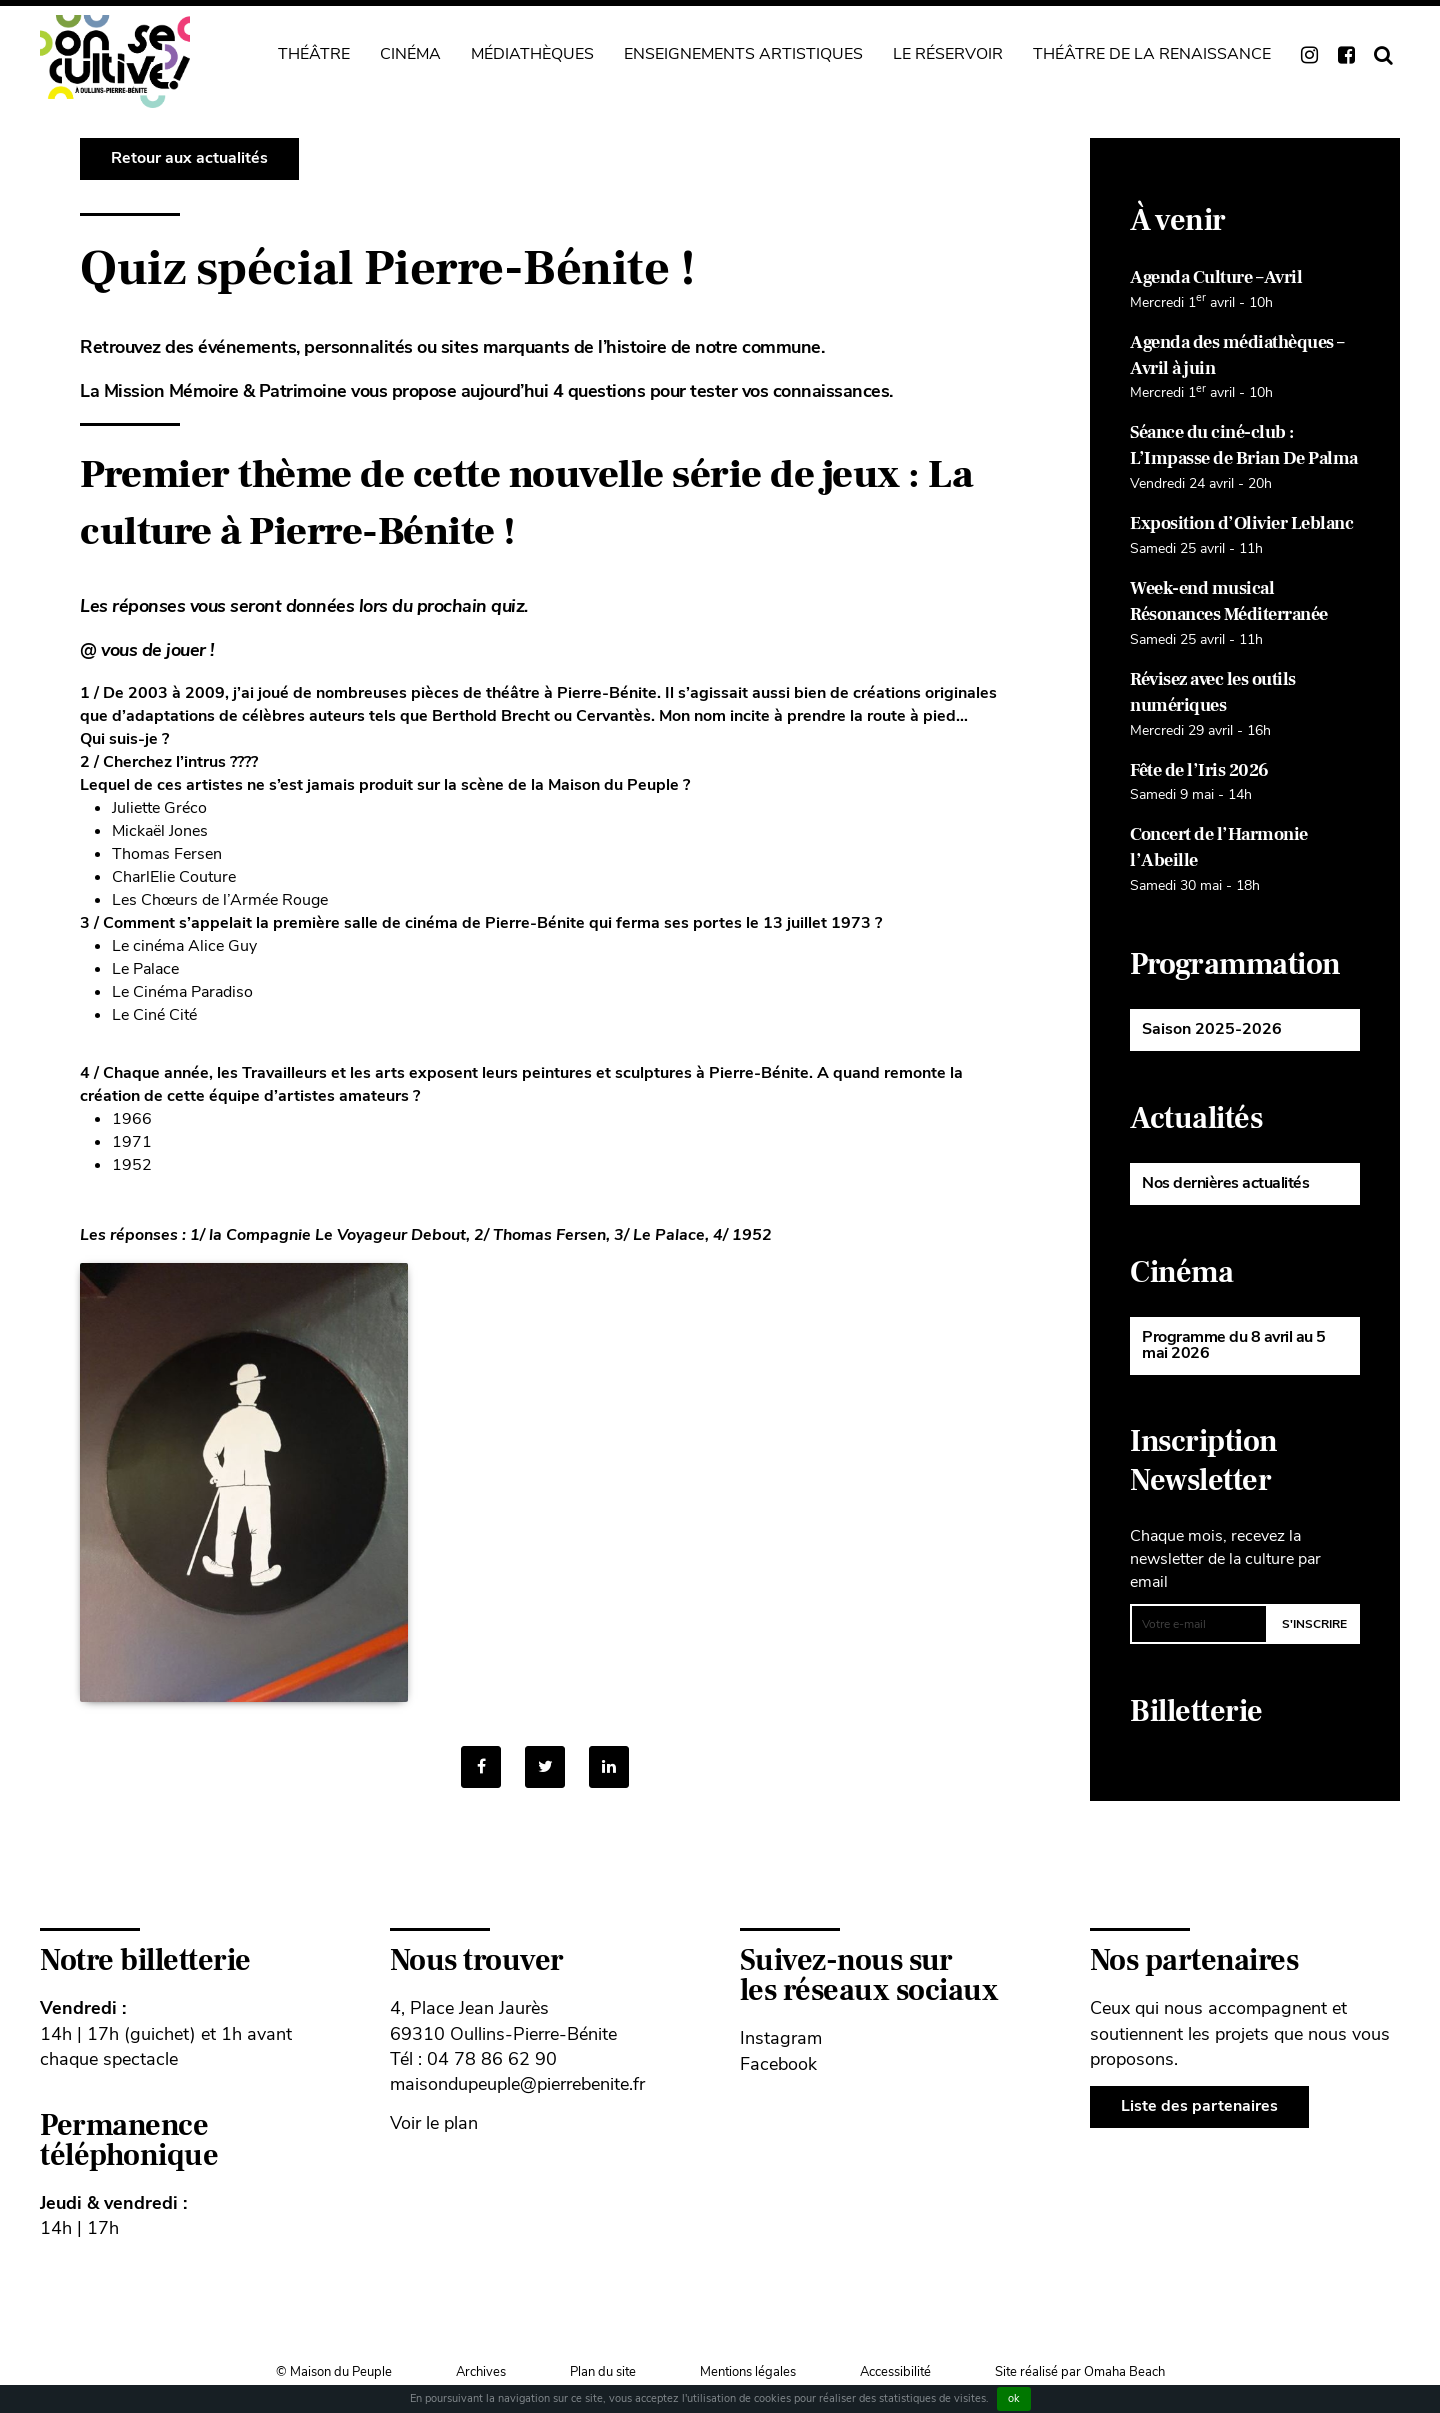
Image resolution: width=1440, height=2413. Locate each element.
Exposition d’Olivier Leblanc (1241, 523)
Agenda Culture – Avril (1216, 277)
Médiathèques (532, 54)
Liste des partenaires (1199, 2106)
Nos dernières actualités (1225, 1183)
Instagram (781, 2038)
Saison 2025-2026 (1212, 1029)
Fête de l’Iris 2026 (1199, 770)
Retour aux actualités (189, 158)
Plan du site (603, 2372)
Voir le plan (434, 2123)
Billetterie (1196, 1711)
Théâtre (314, 54)
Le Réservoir (948, 54)
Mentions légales (748, 2372)
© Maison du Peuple (334, 2372)
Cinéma (410, 54)
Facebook (778, 2064)
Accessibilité (895, 2372)
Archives (481, 2372)
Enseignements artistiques (743, 54)
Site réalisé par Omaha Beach (1080, 2372)
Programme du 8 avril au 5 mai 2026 (1234, 1345)
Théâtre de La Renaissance (1152, 54)
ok (1014, 2398)
